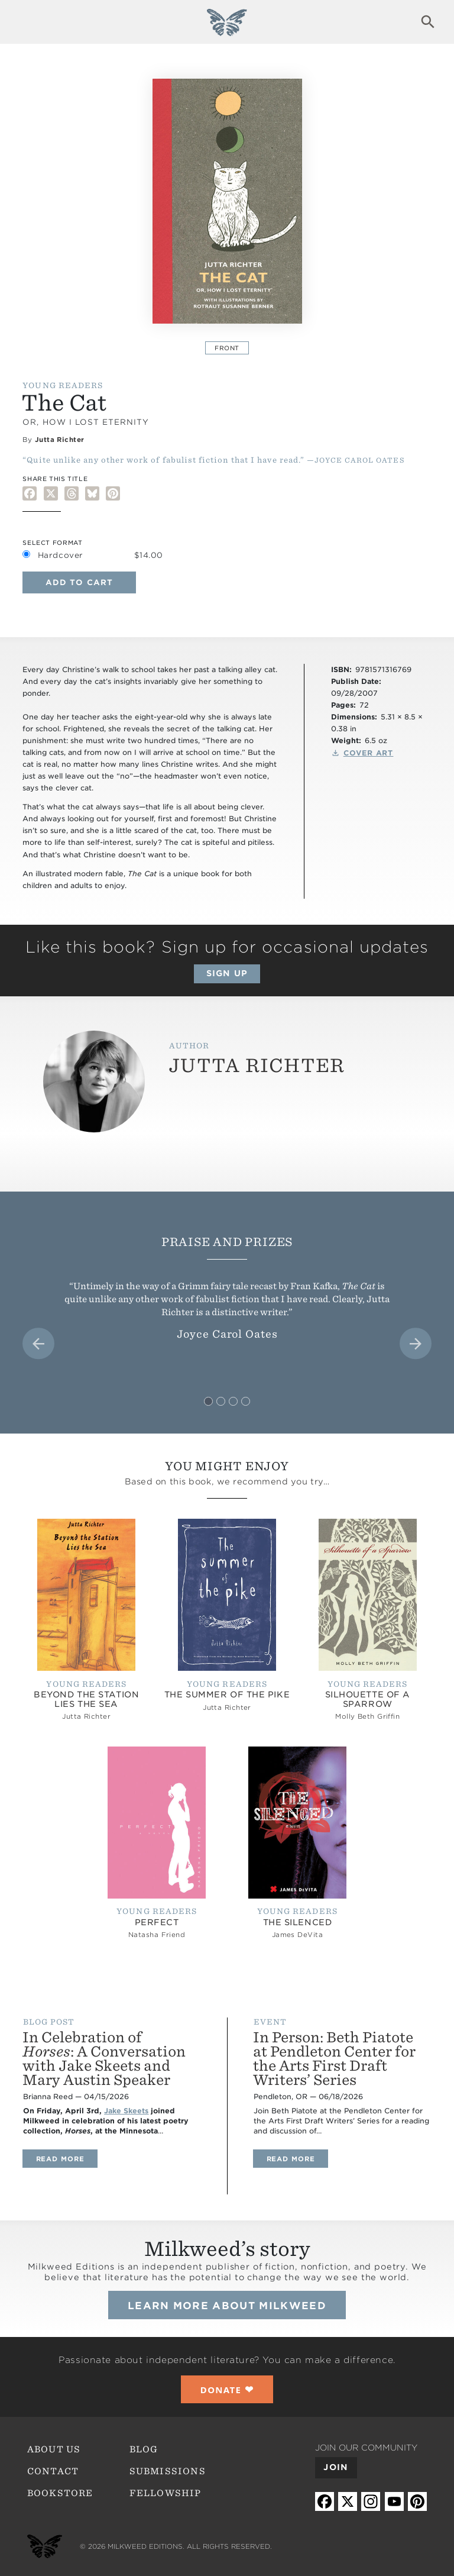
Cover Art (368, 752)
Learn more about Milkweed (227, 2306)
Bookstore (60, 2493)
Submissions (167, 2471)
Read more (67, 2158)
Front (227, 347)
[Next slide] (416, 1344)
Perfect (157, 1922)
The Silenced (297, 1922)
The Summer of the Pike (227, 1694)
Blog (143, 2449)
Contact (53, 2471)
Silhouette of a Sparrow (367, 1699)
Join (335, 2467)
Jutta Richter (60, 439)
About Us (53, 2449)
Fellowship (165, 2493)
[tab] (208, 1401)
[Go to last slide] (38, 1344)
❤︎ (227, 2389)
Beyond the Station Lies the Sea (86, 1699)
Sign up (227, 973)
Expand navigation (26, 22)
